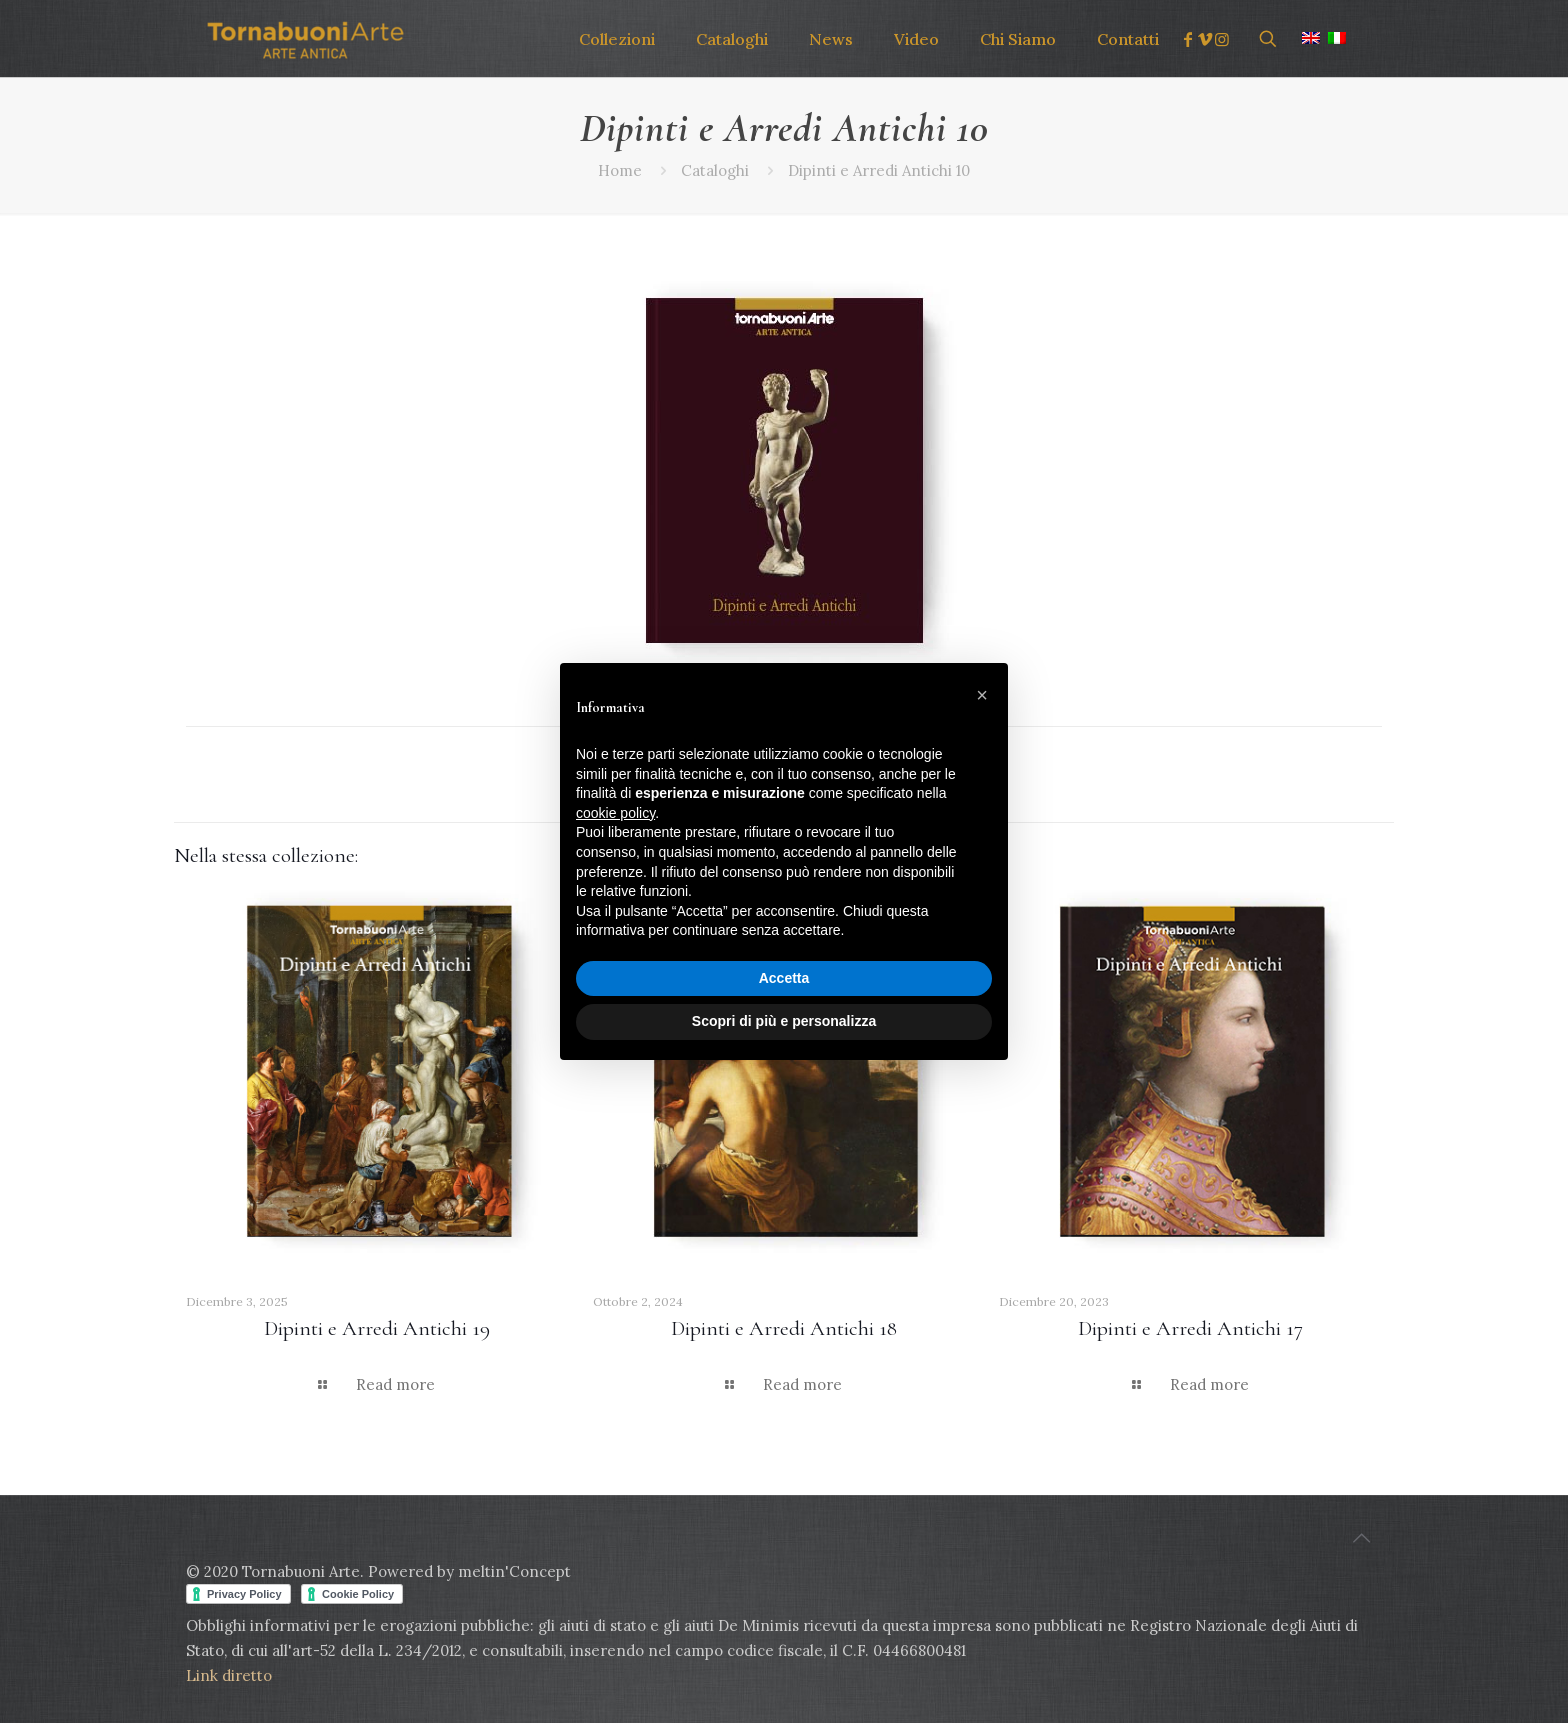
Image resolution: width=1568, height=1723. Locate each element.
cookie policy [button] (615, 813)
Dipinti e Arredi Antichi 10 (879, 170)
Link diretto (231, 1675)
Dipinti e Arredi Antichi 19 (377, 1328)
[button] (982, 695)
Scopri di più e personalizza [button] (784, 1021)
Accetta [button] (784, 978)
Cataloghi (715, 170)
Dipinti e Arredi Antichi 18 (784, 1328)
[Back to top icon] (1361, 1538)
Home (620, 170)
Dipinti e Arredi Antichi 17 (1190, 1328)
